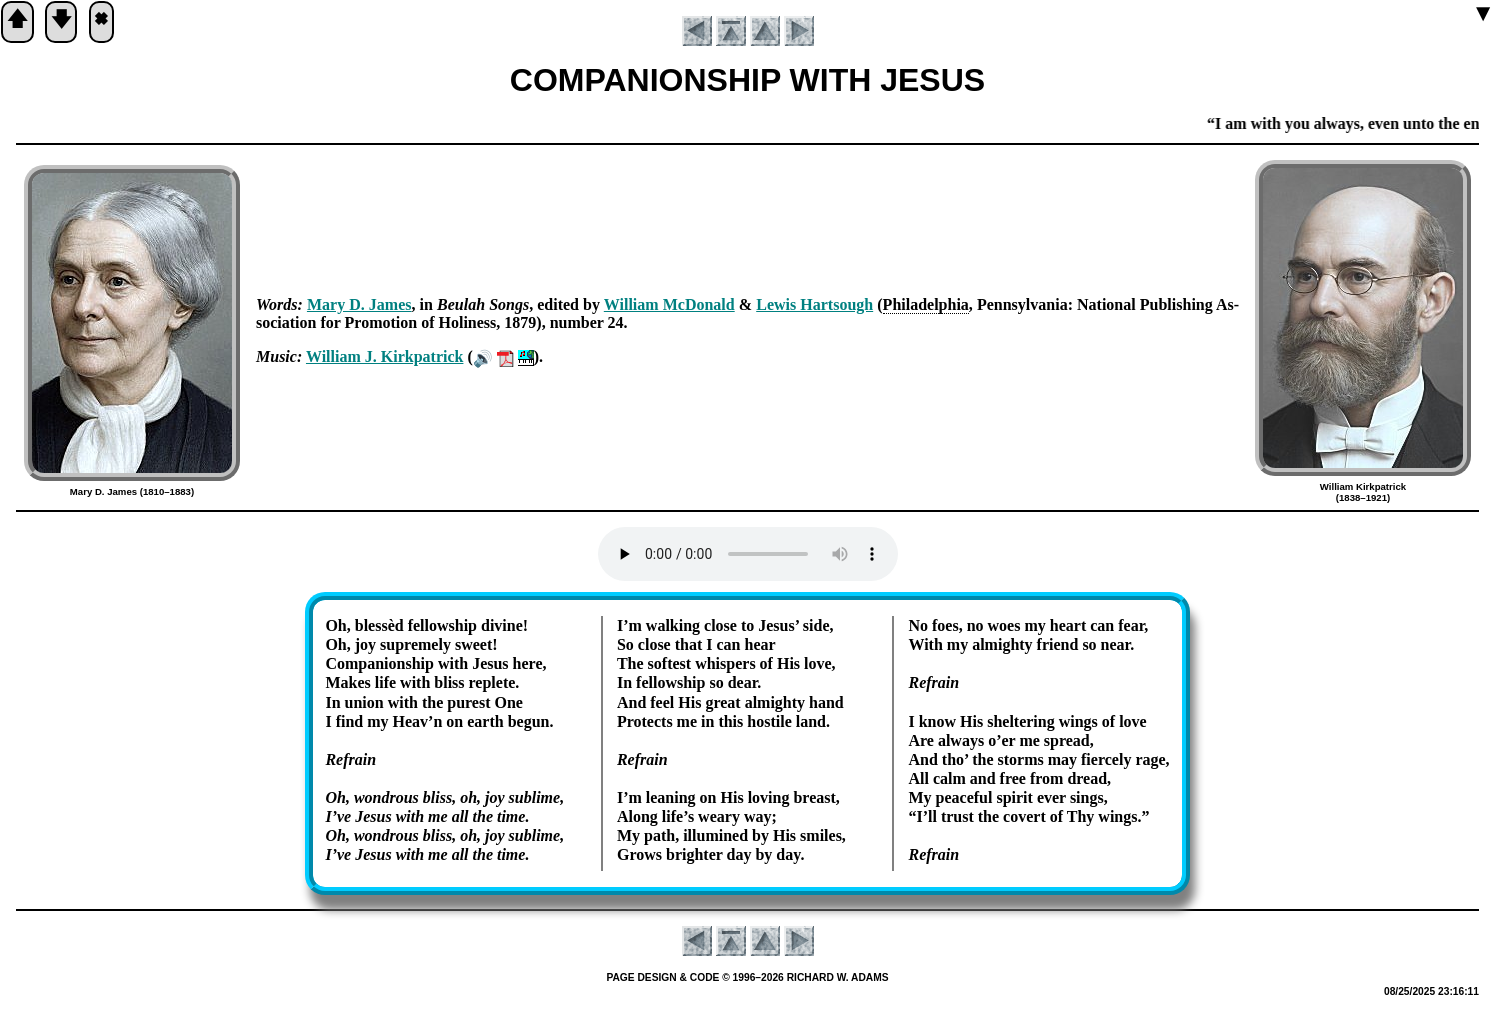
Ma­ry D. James (359, 304)
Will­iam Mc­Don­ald (669, 304)
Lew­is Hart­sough (814, 304)
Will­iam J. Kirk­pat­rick (384, 356)
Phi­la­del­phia (926, 304)
